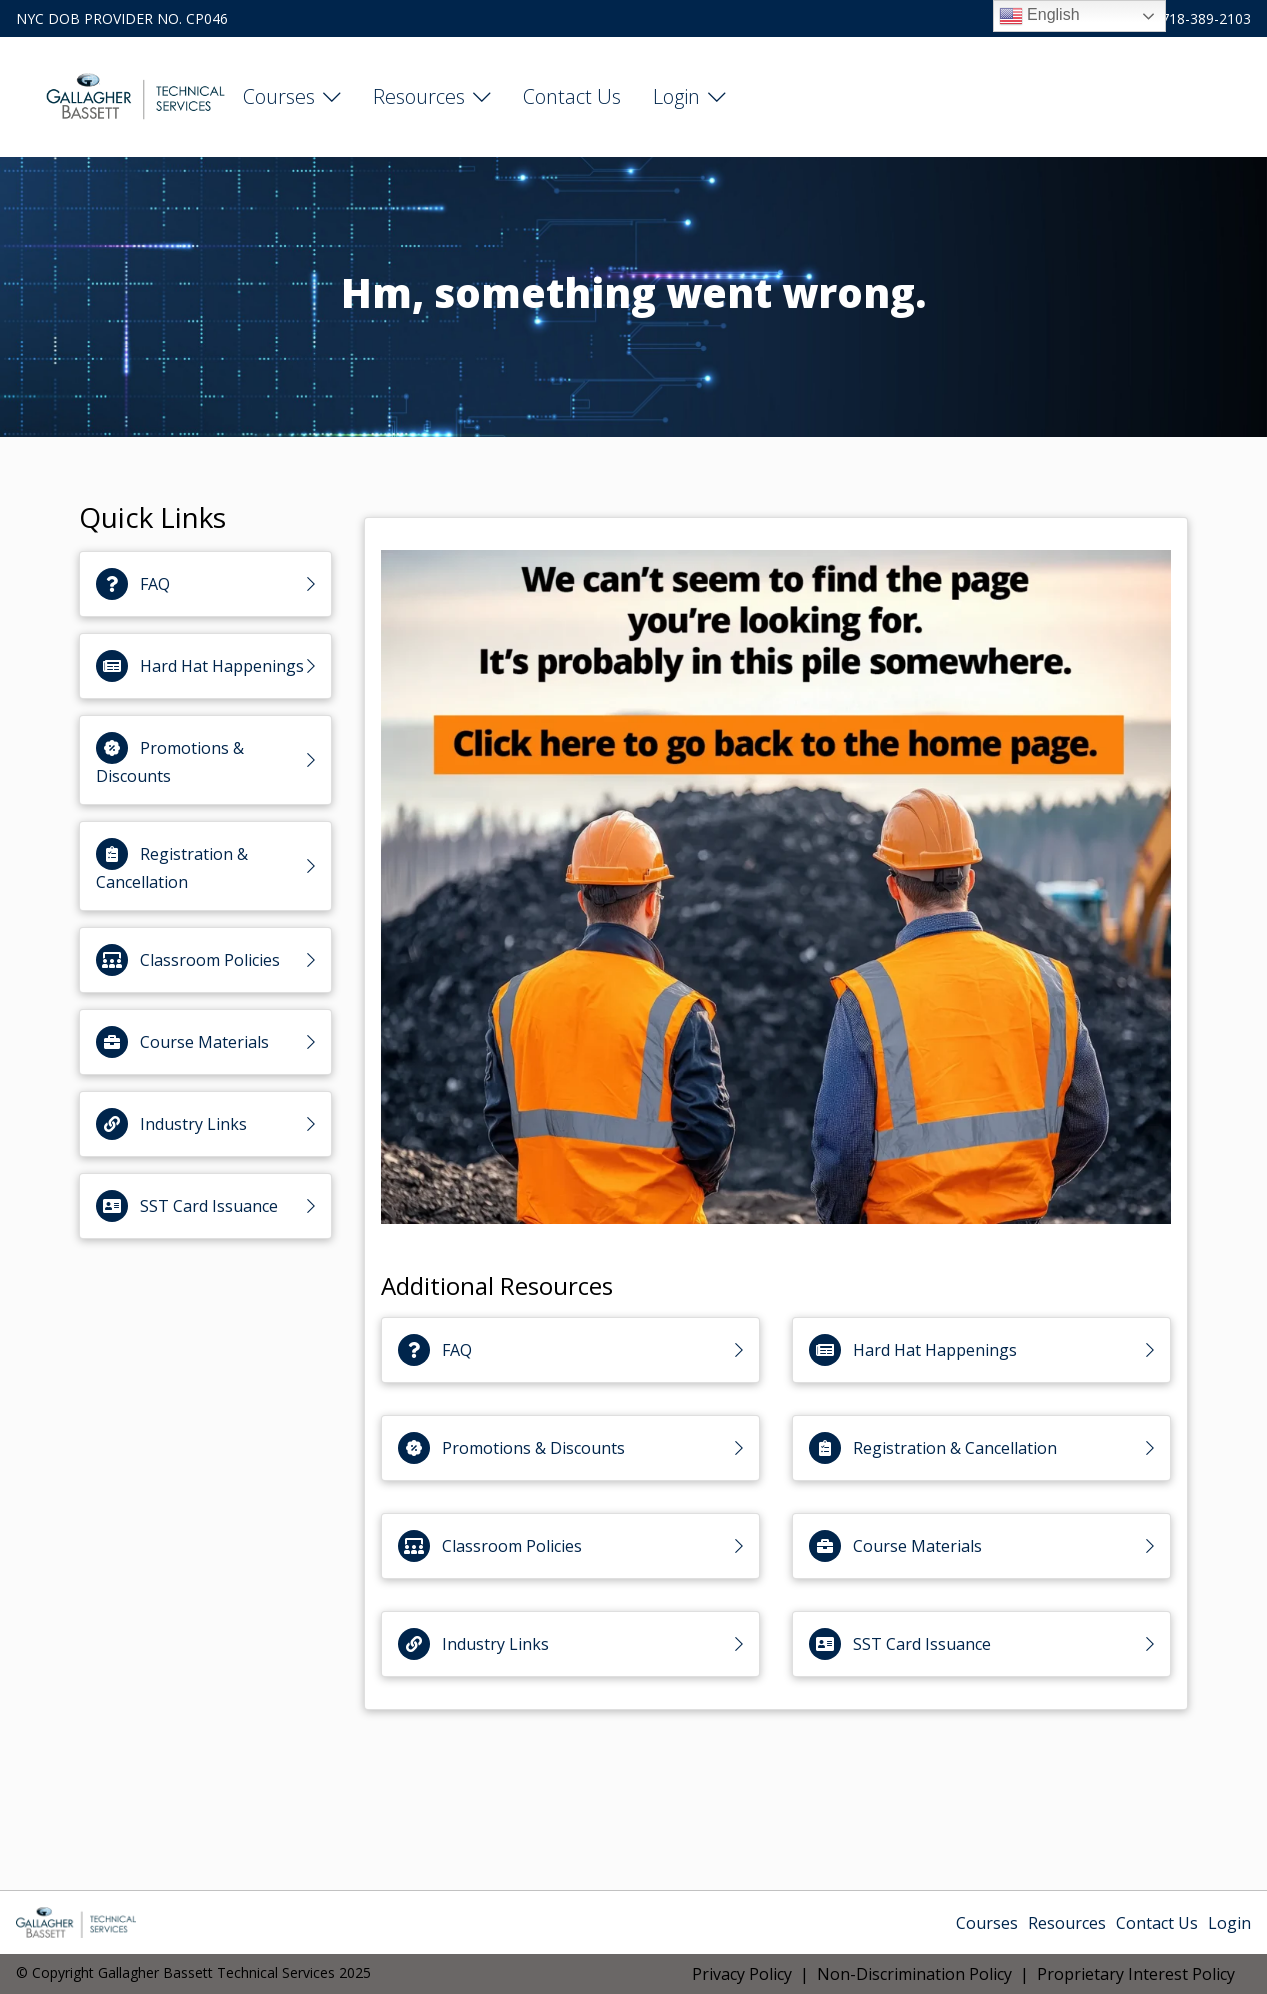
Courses (279, 96)
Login (676, 96)
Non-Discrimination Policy (914, 1974)
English (1039, 16)
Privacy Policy (742, 1974)
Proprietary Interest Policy (1136, 1974)
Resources (419, 96)
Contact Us (572, 96)
